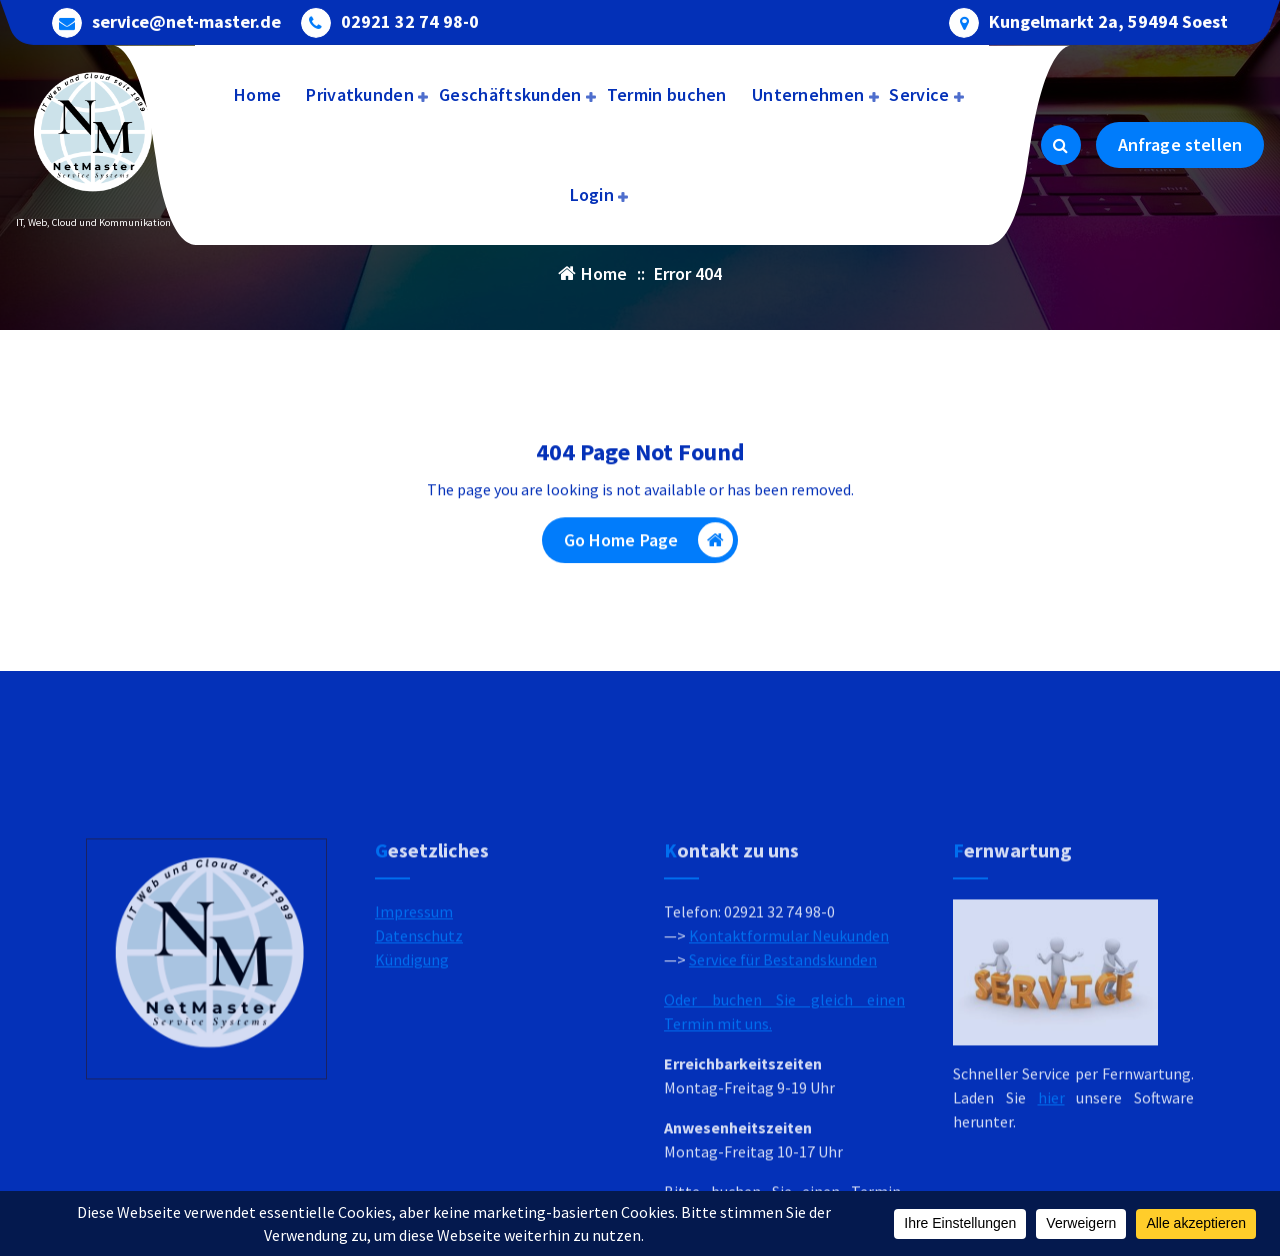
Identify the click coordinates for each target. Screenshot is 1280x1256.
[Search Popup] (1061, 145)
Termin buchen (667, 94)
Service (919, 94)
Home (257, 94)
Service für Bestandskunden (783, 1076)
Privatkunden (360, 94)
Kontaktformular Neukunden (789, 1052)
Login (592, 194)
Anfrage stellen (1180, 144)
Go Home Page (649, 545)
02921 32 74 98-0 (410, 20)
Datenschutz (419, 1052)
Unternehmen (808, 94)
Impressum (414, 1028)
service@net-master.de (186, 20)
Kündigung (412, 1076)
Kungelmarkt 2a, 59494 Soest (1108, 20)
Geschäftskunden (510, 94)
